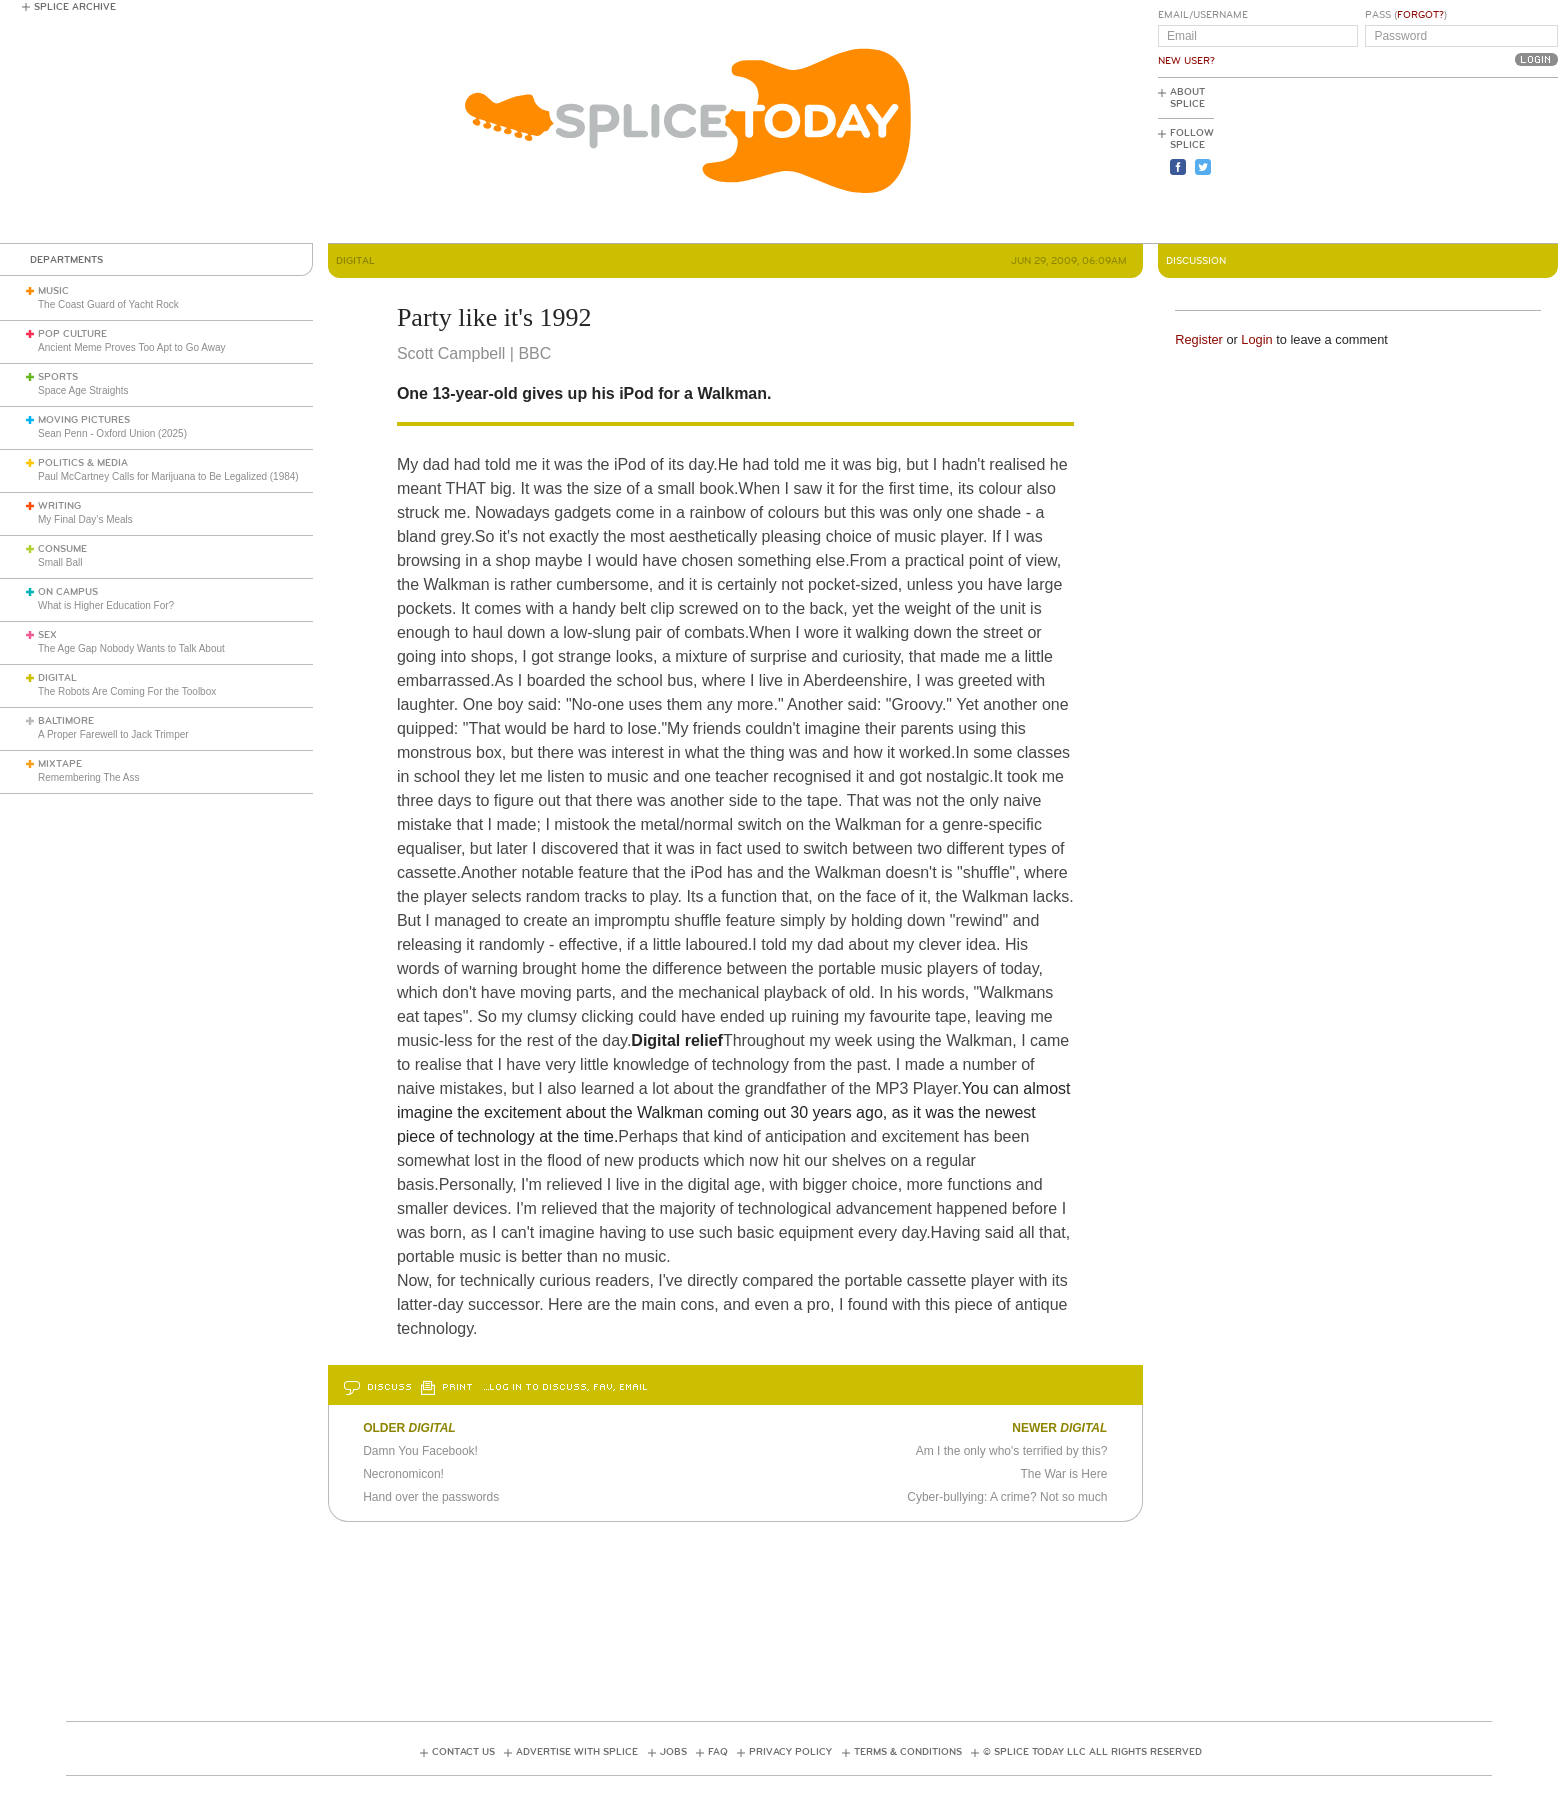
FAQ (718, 1752)
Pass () (1406, 15)
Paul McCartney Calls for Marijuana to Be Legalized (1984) (168, 476)
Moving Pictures (84, 420)
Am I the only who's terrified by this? (1012, 1451)
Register (1199, 339)
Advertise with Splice (577, 1752)
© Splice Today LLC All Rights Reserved (1092, 1752)
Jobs (673, 1752)
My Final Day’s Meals (85, 519)
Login (1256, 339)
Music (53, 291)
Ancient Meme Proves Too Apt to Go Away (132, 347)
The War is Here (1063, 1474)
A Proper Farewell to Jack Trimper (113, 734)
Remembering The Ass (89, 777)
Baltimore (66, 721)
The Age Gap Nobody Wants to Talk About (131, 648)
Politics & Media (83, 463)
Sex (47, 635)
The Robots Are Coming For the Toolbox (127, 691)
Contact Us (463, 1752)
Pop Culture (72, 334)
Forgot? (1420, 15)
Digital (57, 678)
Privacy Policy (790, 1752)
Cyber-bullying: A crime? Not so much (1007, 1497)
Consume (62, 549)
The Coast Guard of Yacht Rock (108, 304)
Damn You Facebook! (420, 1451)
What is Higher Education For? (106, 605)
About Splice (1187, 98)
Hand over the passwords (431, 1497)
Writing (59, 506)
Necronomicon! (403, 1474)
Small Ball (60, 562)
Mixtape (60, 764)
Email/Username (1203, 15)
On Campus (68, 592)
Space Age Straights (83, 390)
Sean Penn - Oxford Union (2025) (112, 433)
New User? (1186, 61)
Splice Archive (75, 7)
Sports (58, 377)
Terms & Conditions (908, 1752)
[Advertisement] (1468, 161)
